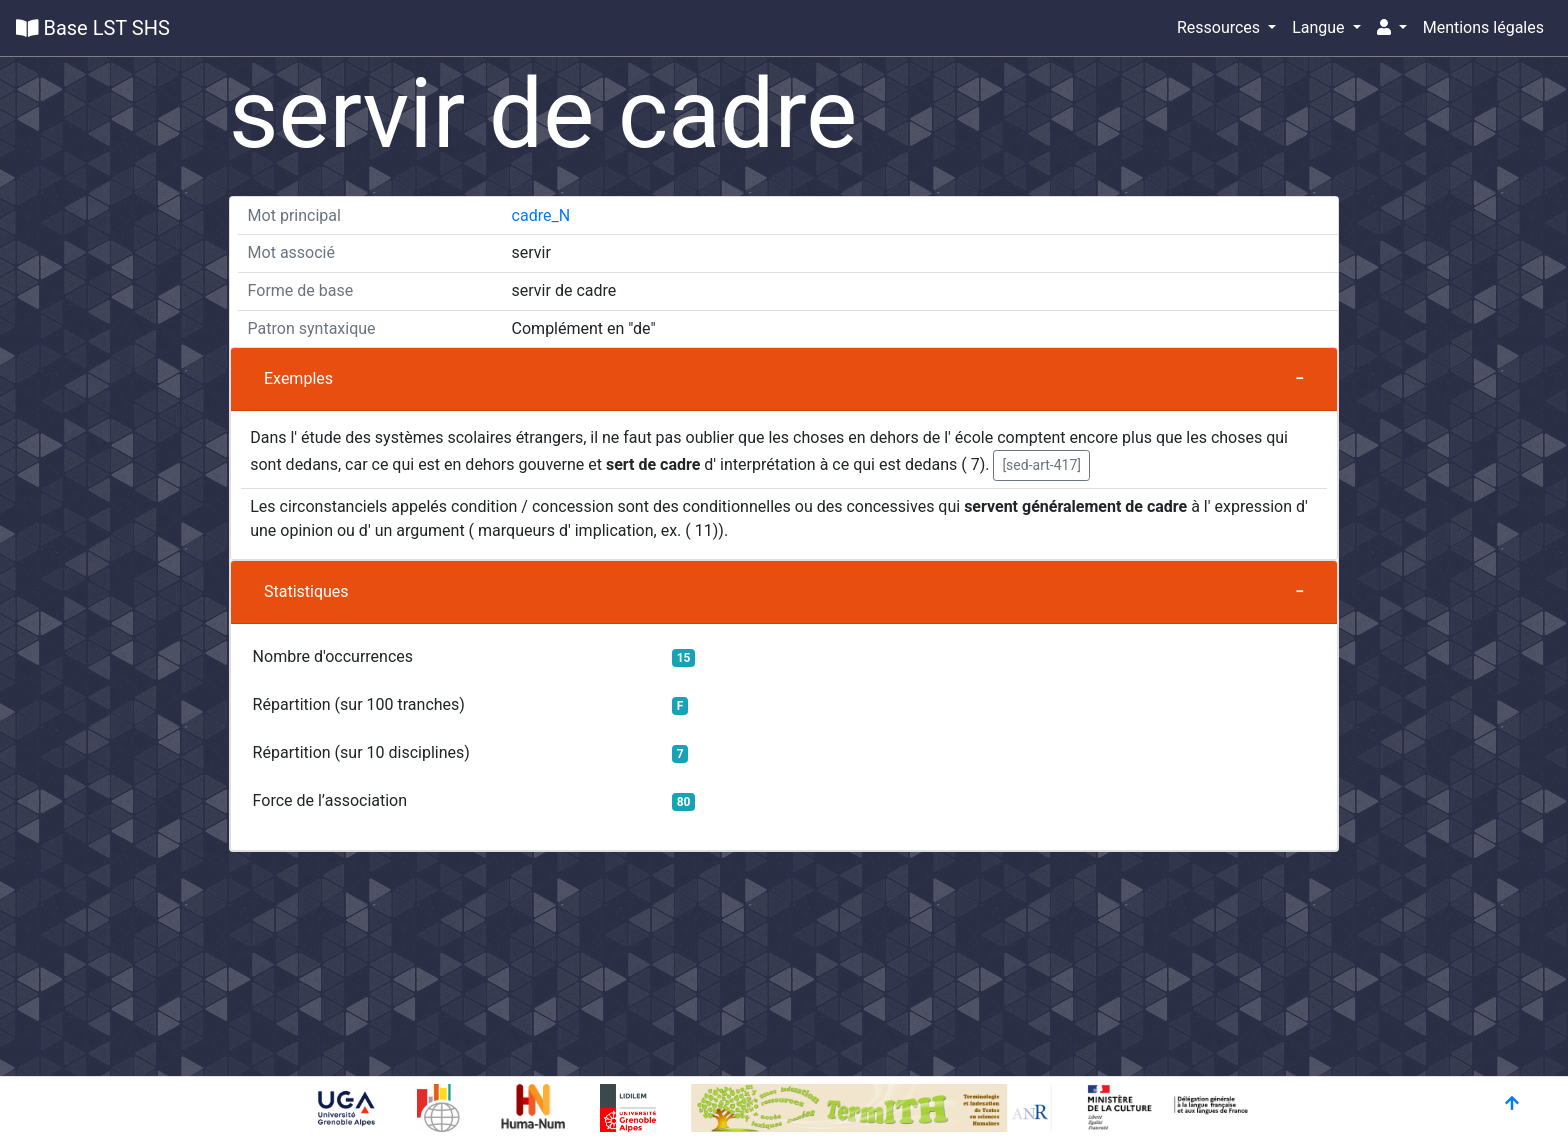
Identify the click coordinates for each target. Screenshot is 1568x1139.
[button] (1392, 28)
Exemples (298, 378)
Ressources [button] (1220, 27)
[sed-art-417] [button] (1041, 465)
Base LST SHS (93, 28)
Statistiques (306, 591)
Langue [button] (1320, 27)
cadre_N (541, 215)
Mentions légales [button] (1483, 27)
